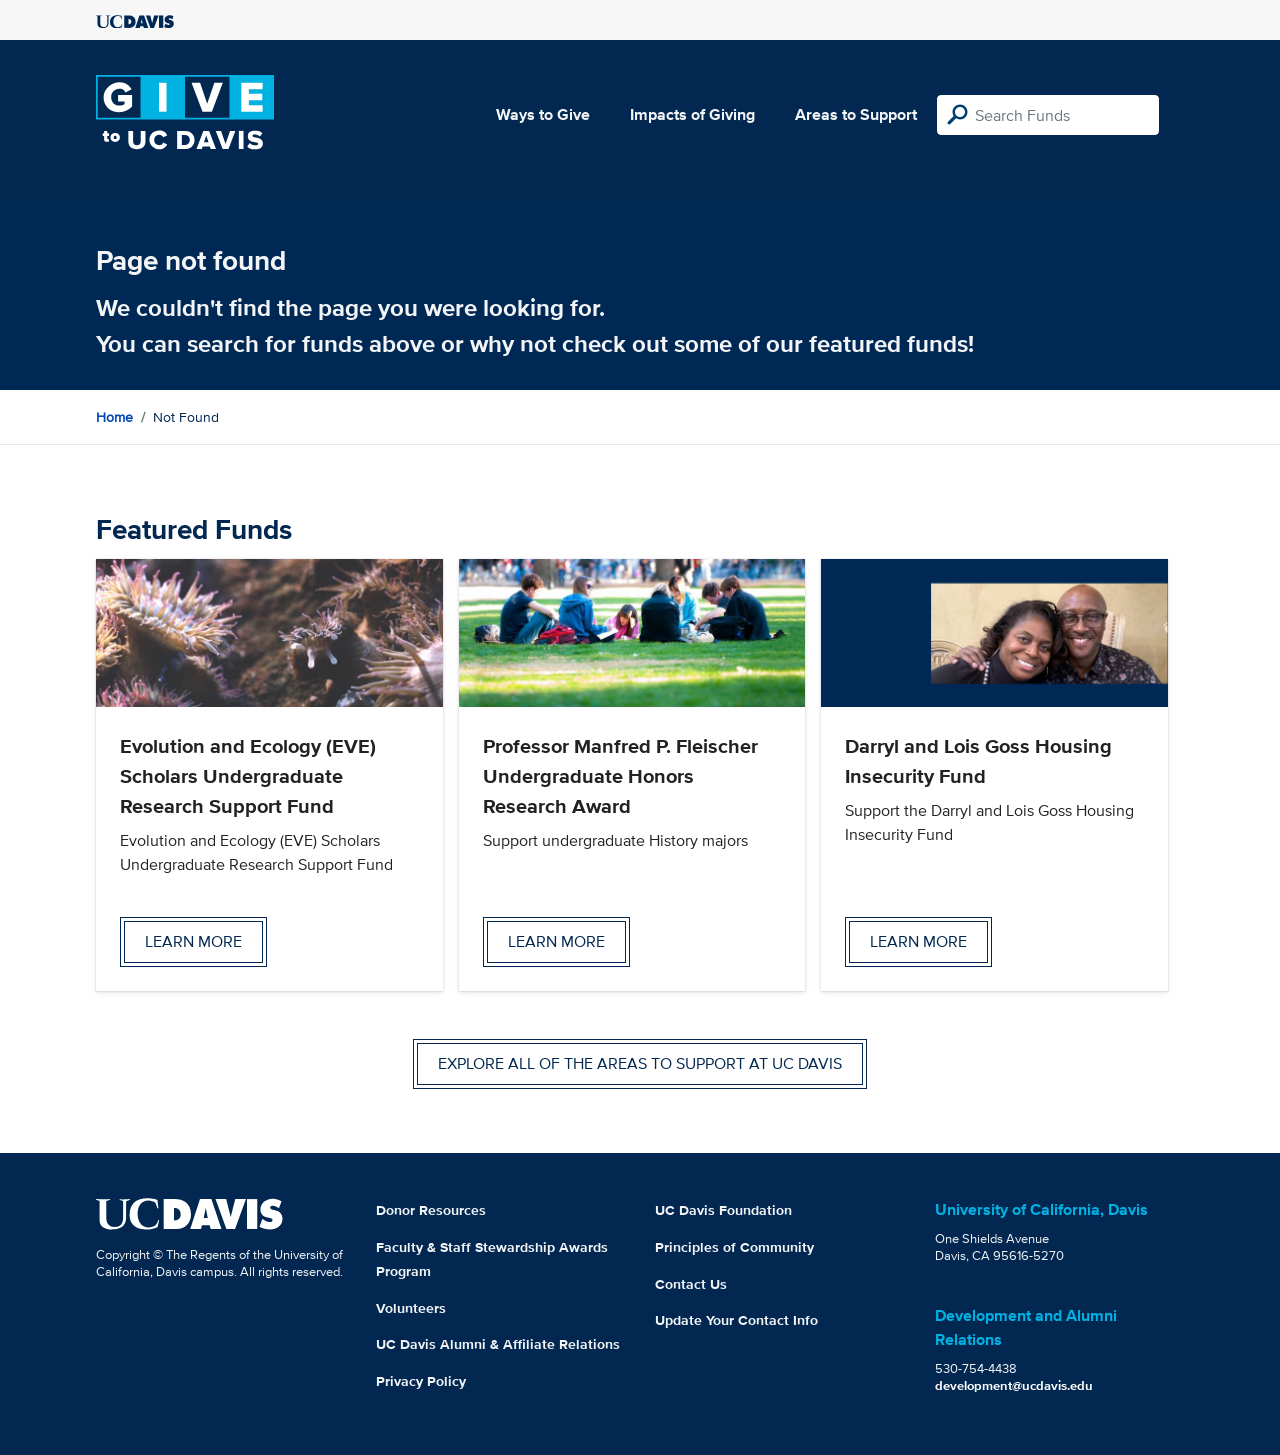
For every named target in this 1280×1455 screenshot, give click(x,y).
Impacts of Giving (692, 114)
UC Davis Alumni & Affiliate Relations (498, 1344)
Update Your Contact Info (736, 1320)
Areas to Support (856, 114)
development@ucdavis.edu (1014, 1385)
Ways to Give (543, 114)
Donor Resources (431, 1210)
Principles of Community (734, 1247)
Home (114, 417)
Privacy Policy (421, 1381)
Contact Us (691, 1284)
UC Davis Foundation (723, 1210)
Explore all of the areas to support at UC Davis (640, 1063)
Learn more (193, 941)
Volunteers (411, 1308)
